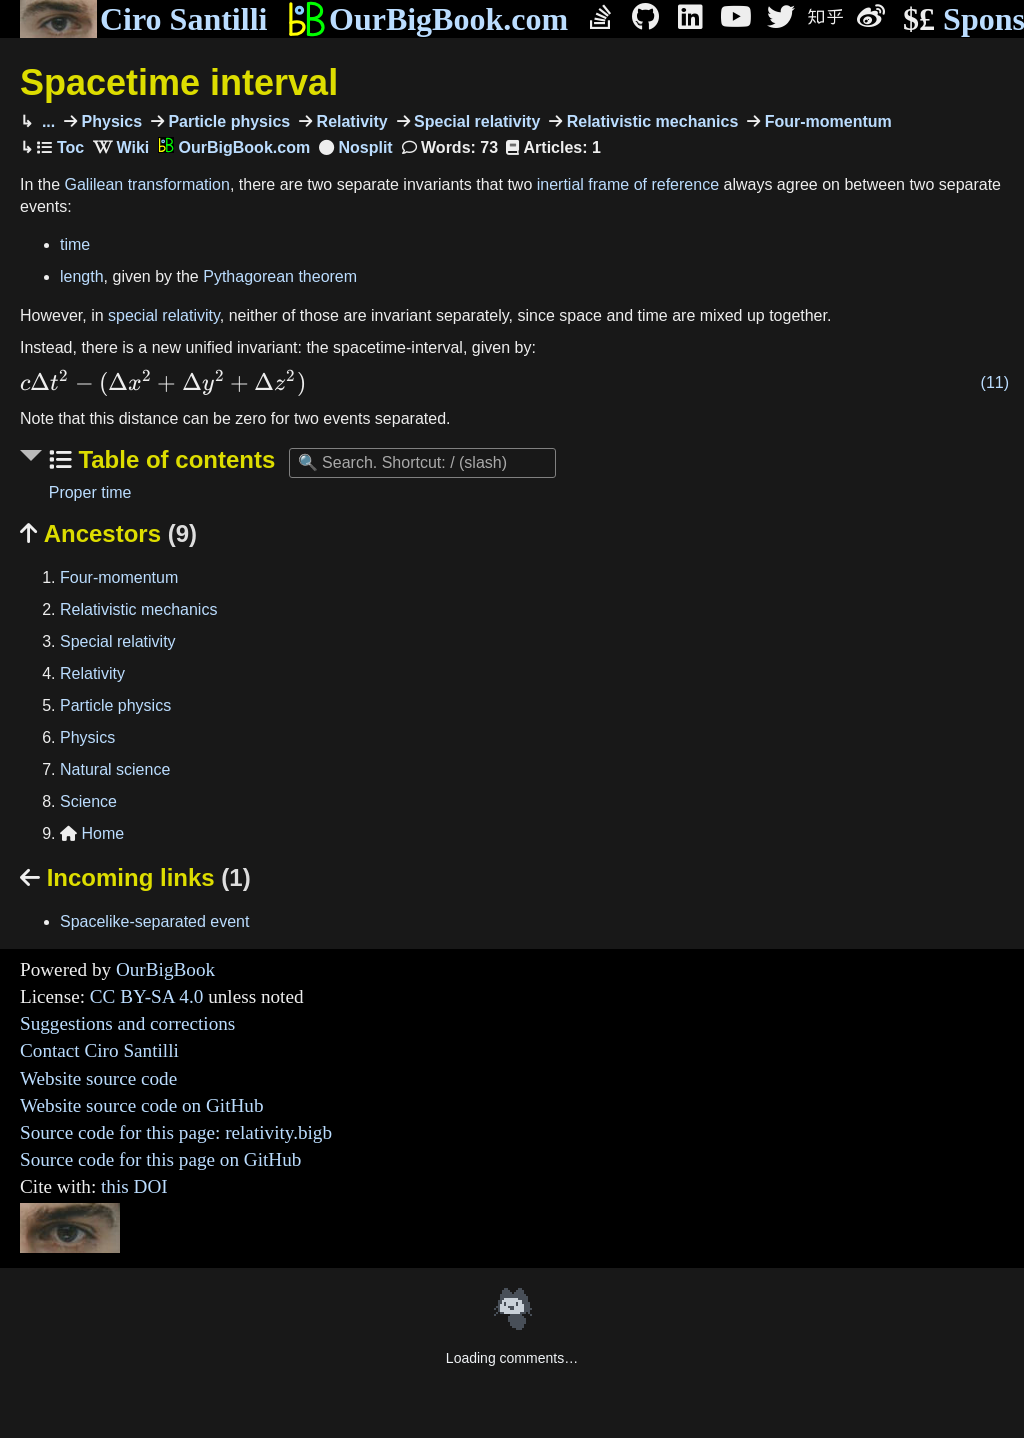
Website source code (98, 1078)
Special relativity (475, 121)
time (75, 244)
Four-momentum (826, 121)
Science (88, 801)
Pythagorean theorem (280, 276)
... (46, 121)
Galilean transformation (146, 184)
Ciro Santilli (143, 19)
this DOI (134, 1186)
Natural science (115, 769)
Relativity (350, 121)
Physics (109, 121)
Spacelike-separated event (154, 921)
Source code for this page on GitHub (160, 1159)
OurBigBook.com (427, 19)
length (82, 276)
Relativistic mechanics (650, 121)
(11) (995, 382)
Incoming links (135, 877)
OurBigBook (165, 969)
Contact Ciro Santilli (99, 1050)
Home (92, 833)
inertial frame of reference (628, 184)
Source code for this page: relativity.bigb (176, 1132)
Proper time (90, 492)
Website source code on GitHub (142, 1105)
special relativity (164, 315)
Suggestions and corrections (127, 1023)
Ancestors (108, 533)
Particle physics (227, 121)
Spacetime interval (179, 82)
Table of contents (174, 459)
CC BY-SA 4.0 (147, 996)
